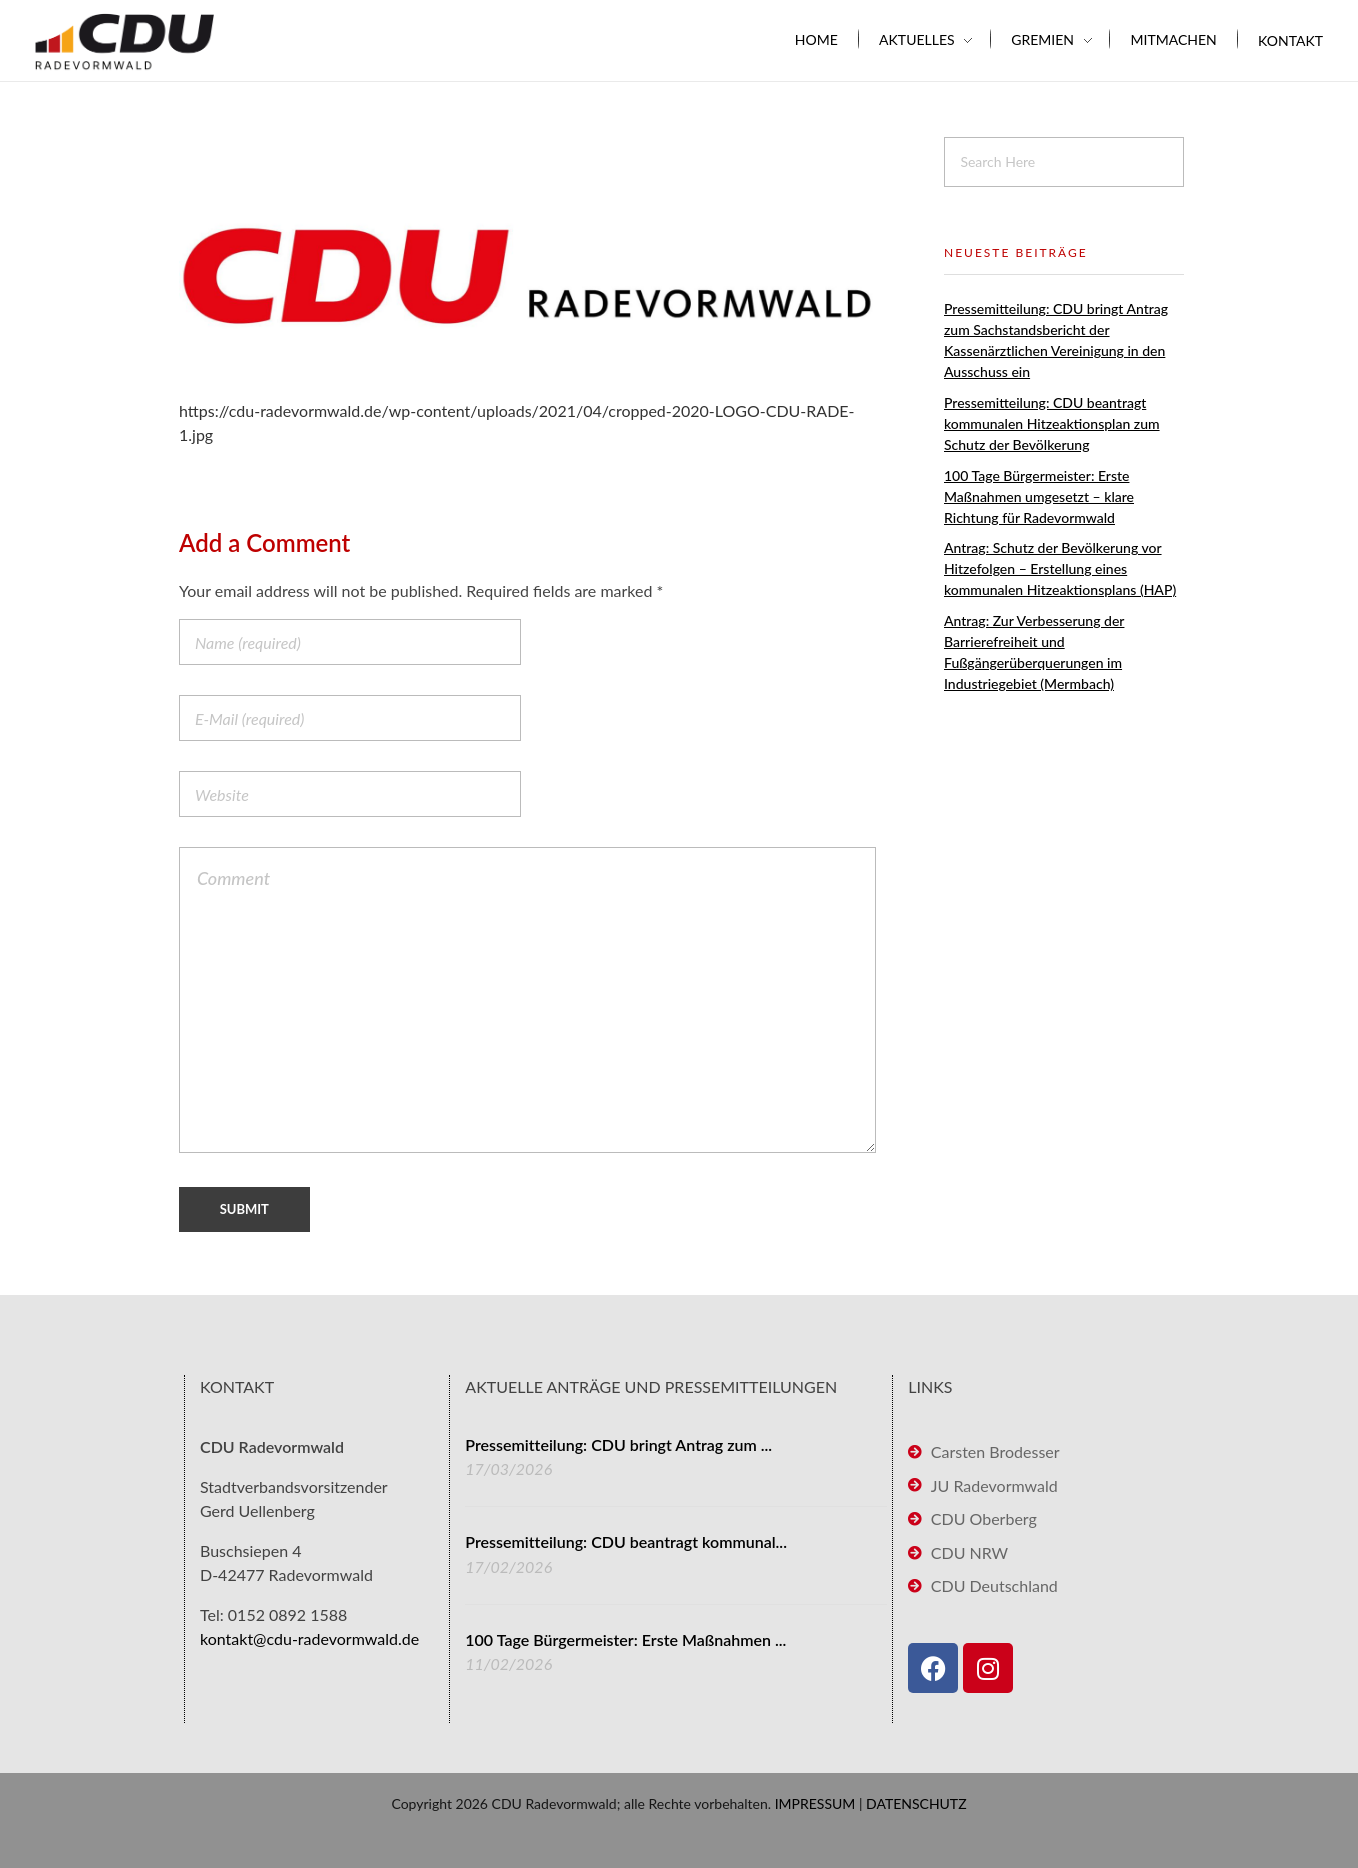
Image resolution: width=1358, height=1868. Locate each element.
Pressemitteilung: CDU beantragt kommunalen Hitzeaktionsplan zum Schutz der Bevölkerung (1052, 423)
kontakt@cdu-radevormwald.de (309, 1638)
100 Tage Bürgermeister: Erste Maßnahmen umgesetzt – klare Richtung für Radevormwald (1039, 496)
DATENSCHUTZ (916, 1803)
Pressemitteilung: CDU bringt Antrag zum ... (618, 1444)
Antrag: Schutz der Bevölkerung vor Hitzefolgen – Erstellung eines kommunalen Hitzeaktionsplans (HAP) (1060, 568)
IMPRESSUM (815, 1803)
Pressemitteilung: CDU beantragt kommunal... (626, 1541)
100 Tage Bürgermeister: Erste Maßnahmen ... (625, 1639)
